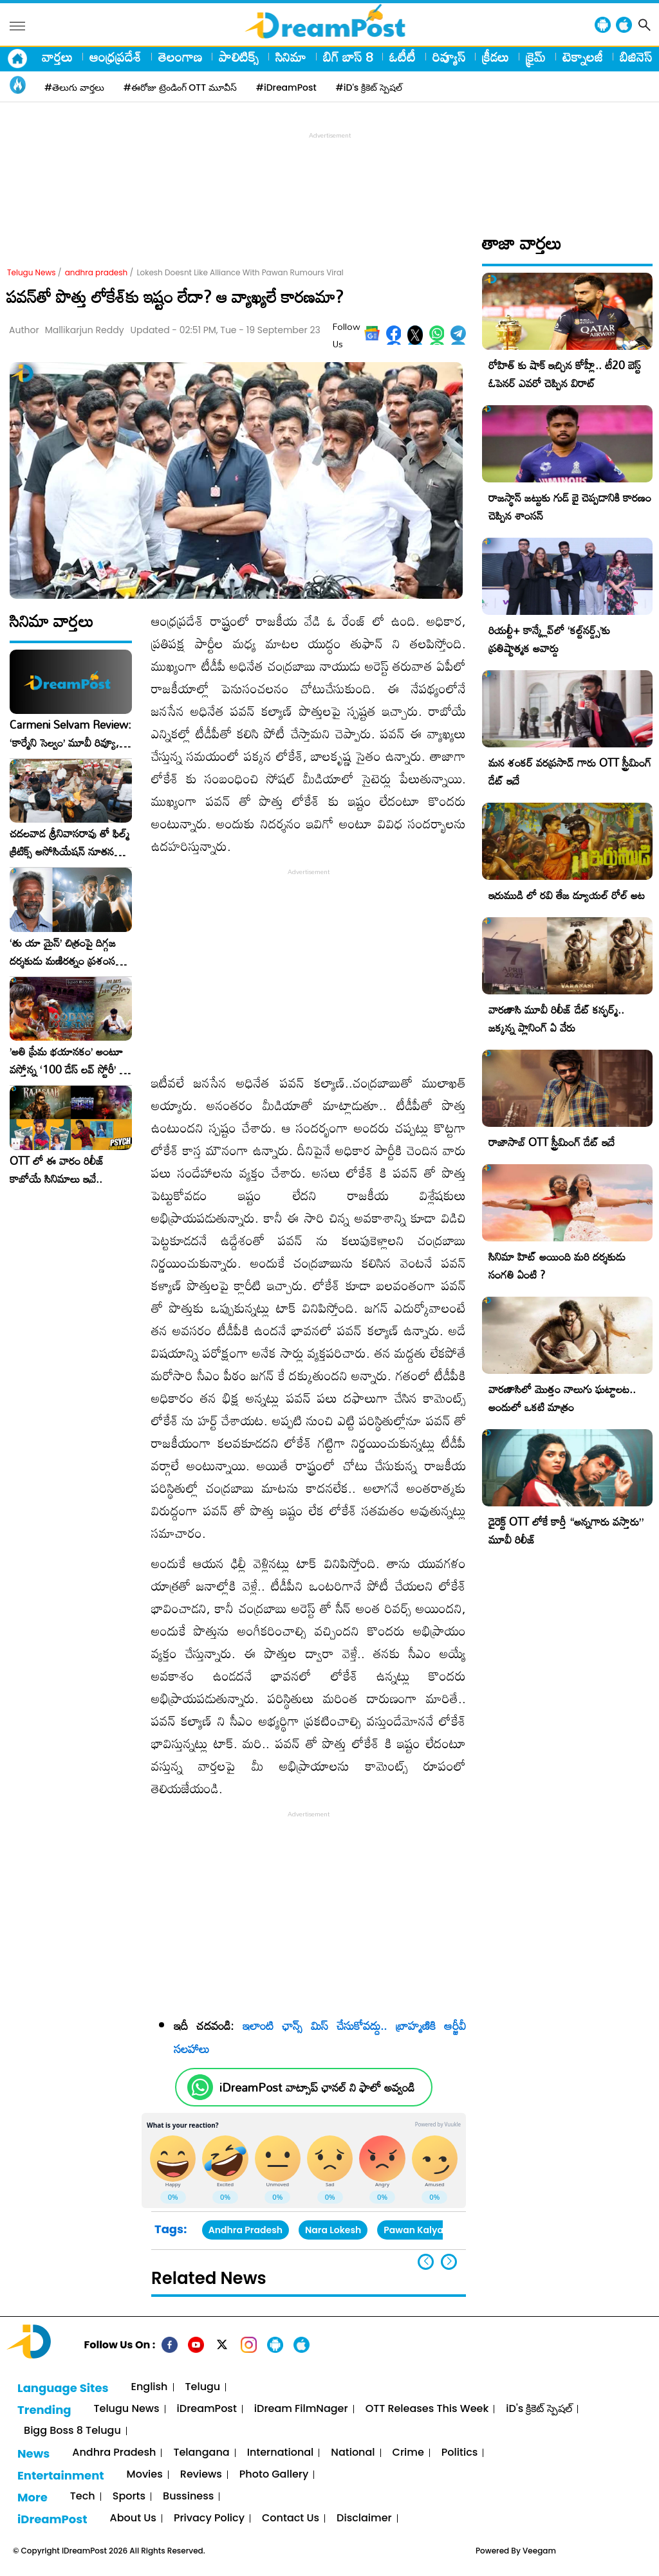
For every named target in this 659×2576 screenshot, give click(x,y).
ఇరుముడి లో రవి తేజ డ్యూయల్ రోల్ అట (566, 895)
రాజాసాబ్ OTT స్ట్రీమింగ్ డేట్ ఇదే (551, 1142)
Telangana (201, 2453)
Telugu (203, 2387)
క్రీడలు (495, 56)
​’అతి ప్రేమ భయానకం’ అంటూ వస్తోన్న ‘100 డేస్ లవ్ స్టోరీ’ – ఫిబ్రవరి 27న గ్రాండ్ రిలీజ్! (68, 1061)
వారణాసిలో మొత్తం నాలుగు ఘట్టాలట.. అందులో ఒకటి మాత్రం (562, 1398)
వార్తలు (57, 56)
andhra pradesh (96, 272)
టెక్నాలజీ (582, 56)
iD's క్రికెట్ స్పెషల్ (538, 2409)
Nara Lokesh (333, 2230)
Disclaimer (364, 2518)
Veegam (539, 2550)
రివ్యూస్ (448, 56)
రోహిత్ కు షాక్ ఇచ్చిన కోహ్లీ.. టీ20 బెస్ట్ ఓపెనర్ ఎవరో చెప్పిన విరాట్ (564, 374)
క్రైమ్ (536, 56)
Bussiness (188, 2496)
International (280, 2453)
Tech (82, 2496)
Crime (408, 2453)
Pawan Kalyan (416, 2230)
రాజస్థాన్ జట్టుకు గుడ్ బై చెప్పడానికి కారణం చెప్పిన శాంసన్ (569, 506)
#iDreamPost (286, 87)
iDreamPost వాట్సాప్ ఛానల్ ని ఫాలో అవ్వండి (316, 2087)
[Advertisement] (329, 171)
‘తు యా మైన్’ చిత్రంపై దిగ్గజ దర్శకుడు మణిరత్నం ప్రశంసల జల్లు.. (66, 952)
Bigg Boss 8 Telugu (72, 2431)
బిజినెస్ (636, 56)
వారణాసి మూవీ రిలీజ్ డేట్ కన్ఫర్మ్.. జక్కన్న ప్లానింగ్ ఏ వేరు (556, 1018)
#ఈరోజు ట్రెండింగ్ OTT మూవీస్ (180, 87)
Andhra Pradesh (246, 2230)
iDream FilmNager (301, 2409)
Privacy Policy (209, 2518)
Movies (145, 2475)
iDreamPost (207, 2409)
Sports (129, 2496)
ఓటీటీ (402, 56)
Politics (459, 2453)
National (353, 2453)
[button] (449, 2262)
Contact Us (290, 2518)
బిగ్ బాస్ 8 (348, 56)
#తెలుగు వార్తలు (74, 87)
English (149, 2387)
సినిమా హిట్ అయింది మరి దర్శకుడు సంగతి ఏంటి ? (557, 1265)
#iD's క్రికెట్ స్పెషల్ (369, 87)
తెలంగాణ (180, 56)
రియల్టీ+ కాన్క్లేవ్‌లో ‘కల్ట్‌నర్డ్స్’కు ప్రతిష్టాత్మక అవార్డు (549, 639)
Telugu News (31, 272)
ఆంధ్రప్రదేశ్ (115, 56)
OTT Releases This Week (427, 2409)
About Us (133, 2518)
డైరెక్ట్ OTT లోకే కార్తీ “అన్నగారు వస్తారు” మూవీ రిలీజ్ (566, 1530)
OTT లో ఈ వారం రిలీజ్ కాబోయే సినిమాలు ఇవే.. (57, 1170)
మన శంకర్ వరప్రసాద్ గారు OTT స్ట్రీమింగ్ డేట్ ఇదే (569, 771)
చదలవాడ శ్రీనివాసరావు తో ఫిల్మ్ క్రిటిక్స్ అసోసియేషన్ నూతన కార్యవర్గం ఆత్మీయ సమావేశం (69, 843)
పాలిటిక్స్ (239, 56)
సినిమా (290, 56)
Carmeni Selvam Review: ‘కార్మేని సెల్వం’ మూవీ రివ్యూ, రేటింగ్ (70, 734)
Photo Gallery (273, 2475)
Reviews (201, 2475)
